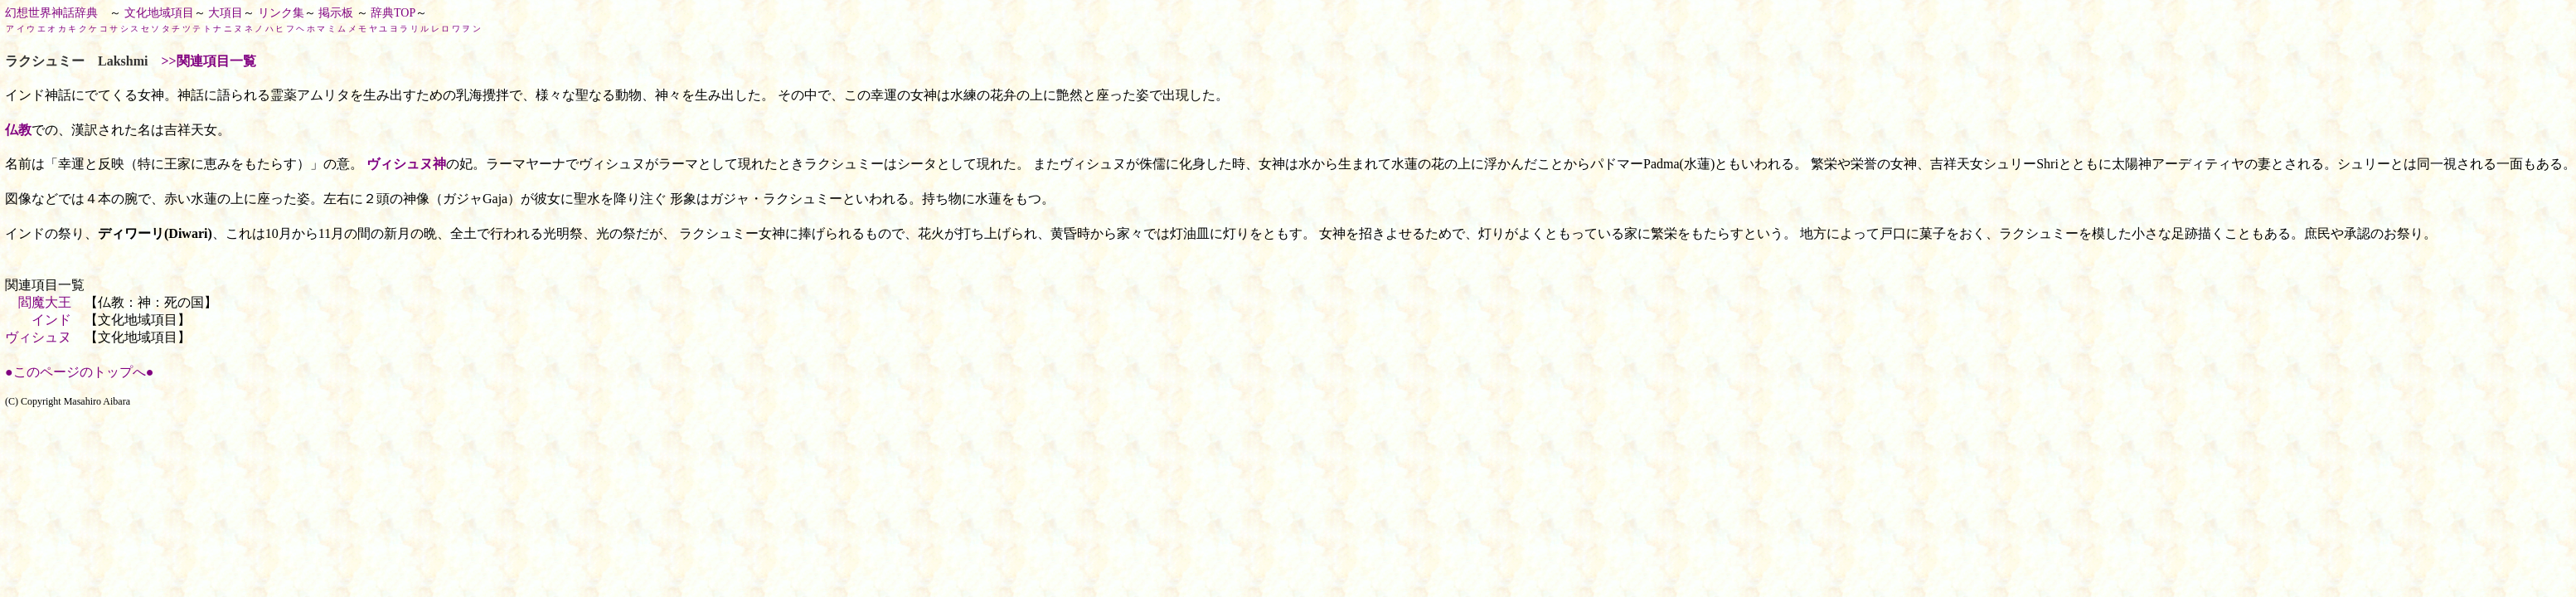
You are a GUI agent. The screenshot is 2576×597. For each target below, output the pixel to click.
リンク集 (281, 13)
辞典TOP (393, 13)
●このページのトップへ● (79, 372)
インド (51, 320)
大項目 (225, 13)
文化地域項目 (159, 13)
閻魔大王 (44, 302)
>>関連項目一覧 (208, 61)
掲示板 (335, 13)
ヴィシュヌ (38, 337)
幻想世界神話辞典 (51, 13)
